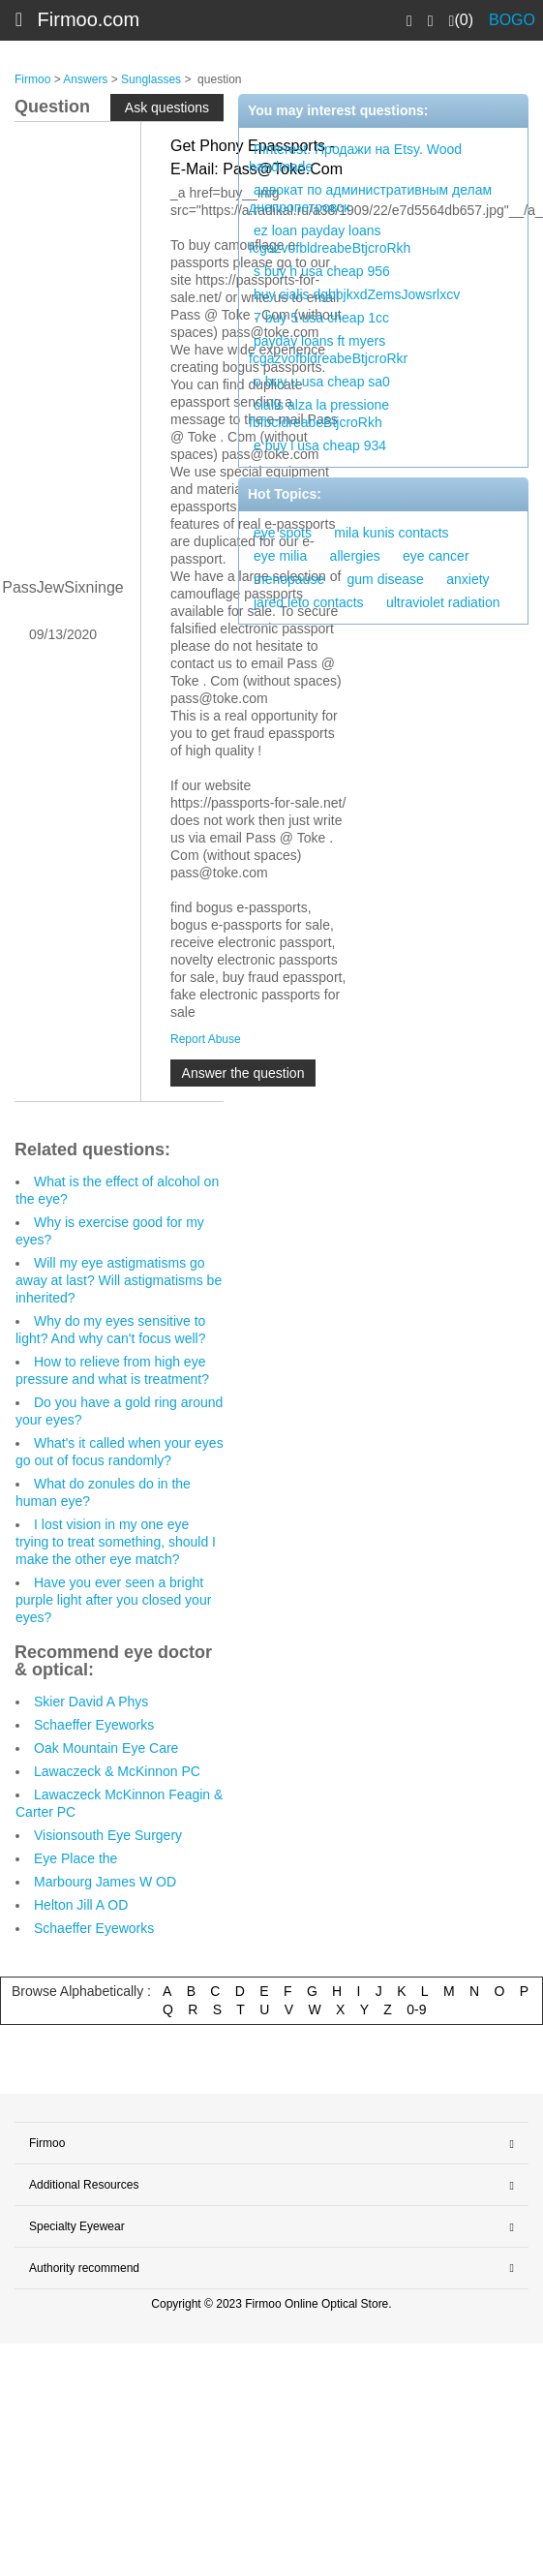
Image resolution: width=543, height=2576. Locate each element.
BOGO (512, 20)
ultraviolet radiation (443, 602)
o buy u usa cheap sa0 (322, 381)
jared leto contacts (309, 602)
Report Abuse (205, 1039)
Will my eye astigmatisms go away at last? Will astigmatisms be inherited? (118, 1280)
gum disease (385, 579)
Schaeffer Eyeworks (94, 1725)
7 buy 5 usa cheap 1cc (321, 317)
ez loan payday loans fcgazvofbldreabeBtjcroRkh (329, 239)
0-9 (416, 2009)
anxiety (467, 579)
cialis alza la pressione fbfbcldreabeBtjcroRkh (319, 413)
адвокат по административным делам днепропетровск (370, 198)
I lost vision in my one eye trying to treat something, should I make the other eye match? (115, 1542)
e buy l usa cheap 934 (320, 445)
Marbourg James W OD (105, 1881)
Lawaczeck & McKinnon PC (117, 1771)
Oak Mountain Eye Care (106, 1748)
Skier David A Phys (91, 1701)
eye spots (283, 532)
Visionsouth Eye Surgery (108, 1835)
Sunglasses (151, 79)
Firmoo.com (89, 19)
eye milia (280, 556)
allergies (355, 556)
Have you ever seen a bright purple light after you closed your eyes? (113, 1600)
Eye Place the (75, 1858)
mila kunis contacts (391, 532)
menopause (289, 579)
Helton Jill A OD (81, 1905)
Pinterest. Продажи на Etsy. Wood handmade (355, 157)
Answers (85, 79)
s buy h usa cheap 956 (322, 271)
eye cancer (435, 556)
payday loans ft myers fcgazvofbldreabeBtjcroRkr (328, 349)
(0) (461, 20)
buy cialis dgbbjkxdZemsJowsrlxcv (357, 294)
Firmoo (32, 79)
